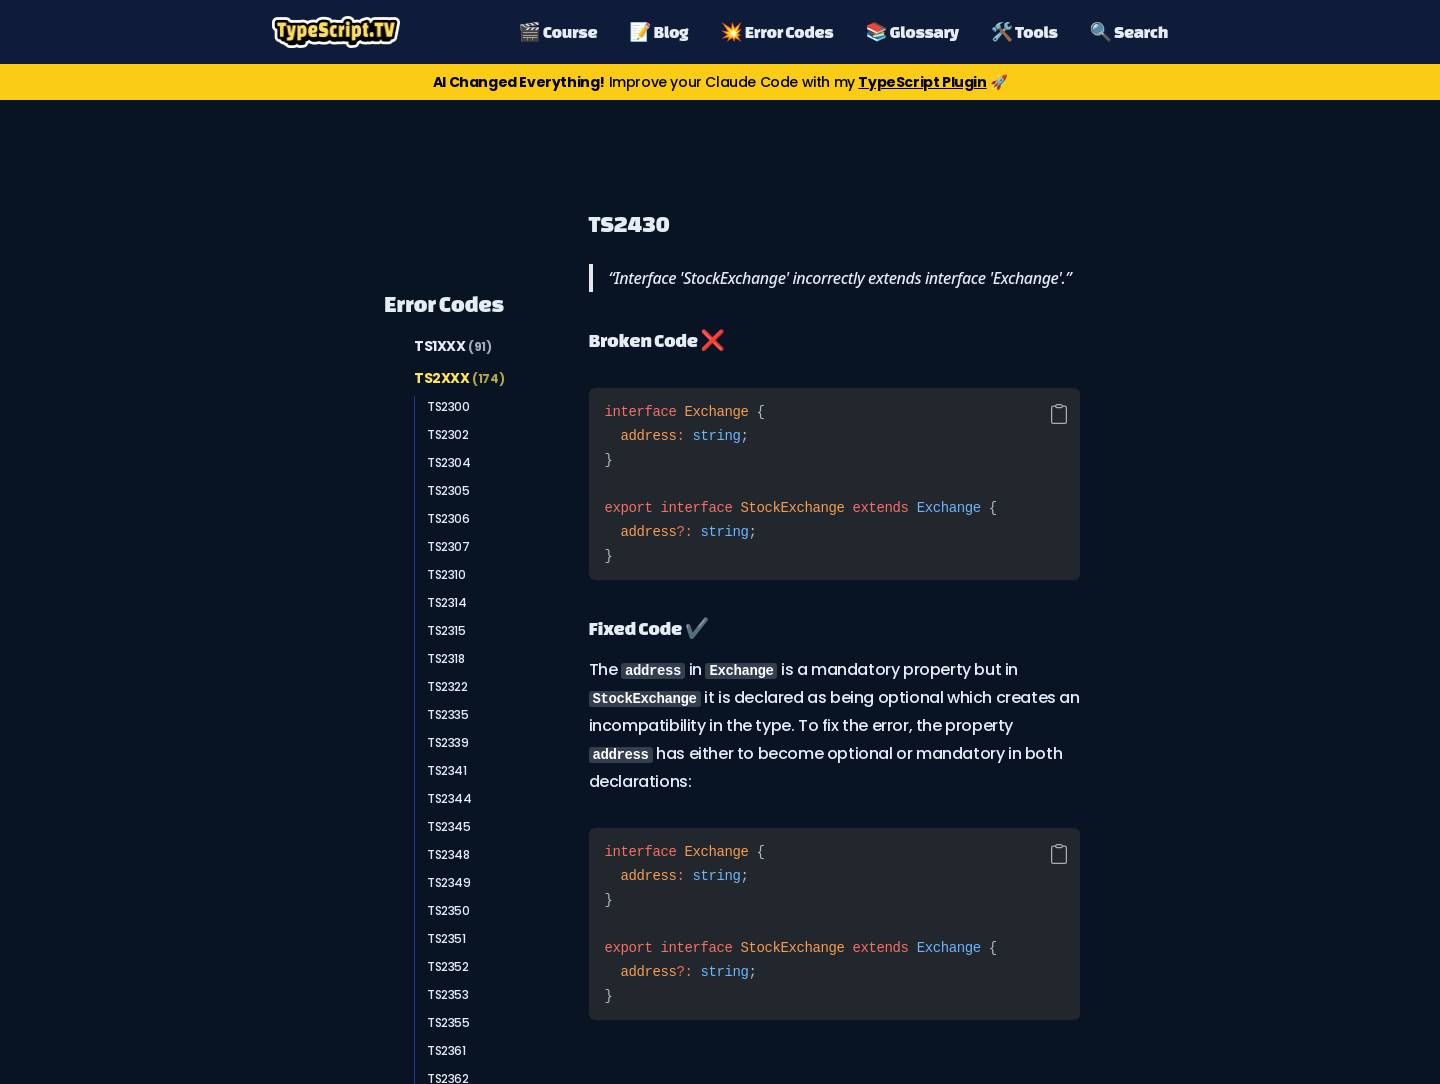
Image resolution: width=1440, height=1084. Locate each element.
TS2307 (448, 546)
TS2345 (449, 826)
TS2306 (448, 518)
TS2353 (448, 994)
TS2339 (448, 742)
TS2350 (448, 910)
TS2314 (447, 602)
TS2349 (449, 882)
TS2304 (449, 462)
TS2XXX (459, 378)
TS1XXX (453, 346)
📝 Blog (658, 31)
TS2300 (448, 406)
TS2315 (446, 630)
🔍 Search (1129, 31)
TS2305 (448, 490)
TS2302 (448, 434)
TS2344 (449, 798)
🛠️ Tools (1024, 31)
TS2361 (446, 1050)
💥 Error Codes (776, 31)
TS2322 (447, 686)
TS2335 (448, 714)
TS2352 (448, 966)
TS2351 (446, 938)
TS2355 (448, 1022)
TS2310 (446, 574)
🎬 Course (558, 31)
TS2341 (447, 770)
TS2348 (448, 854)
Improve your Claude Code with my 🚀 (720, 82)
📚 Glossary (911, 31)
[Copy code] (1059, 414)
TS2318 (446, 658)
